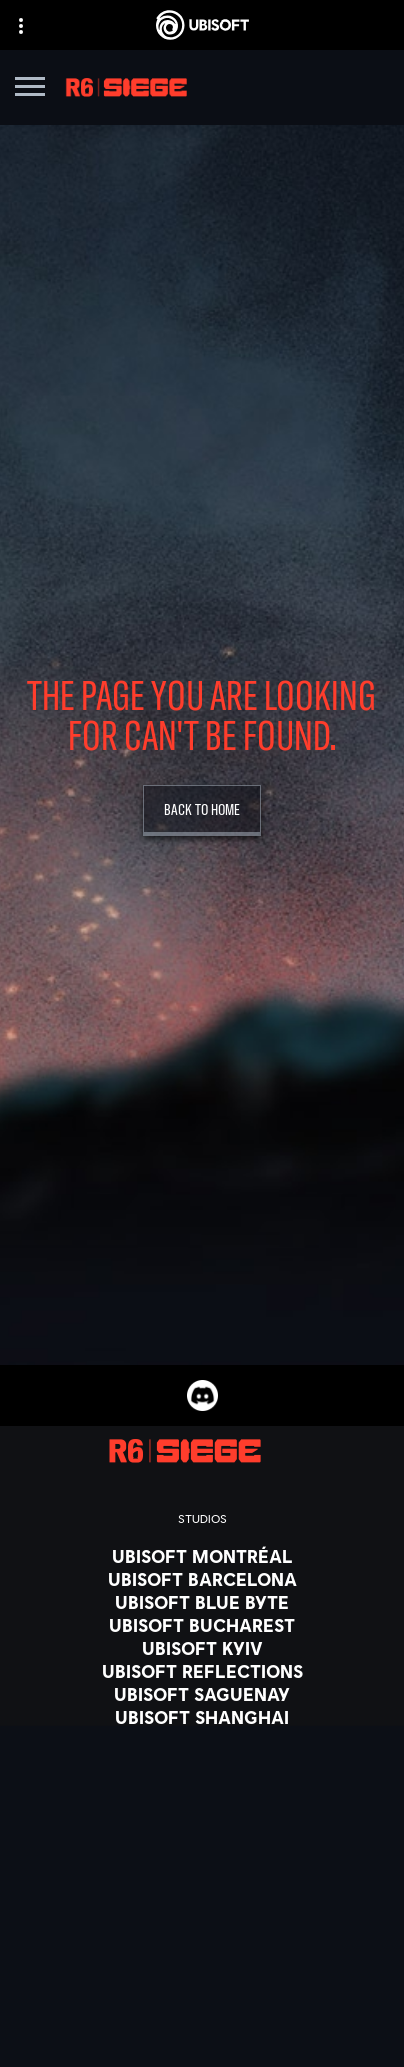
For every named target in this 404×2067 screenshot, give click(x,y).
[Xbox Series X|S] (202, 1866)
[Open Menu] (30, 89)
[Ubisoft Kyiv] (202, 1648)
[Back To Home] (202, 810)
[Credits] (202, 1763)
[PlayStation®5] (202, 1912)
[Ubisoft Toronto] (202, 1740)
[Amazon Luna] (202, 1981)
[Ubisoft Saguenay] (202, 1694)
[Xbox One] (202, 1889)
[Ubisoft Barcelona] (202, 1579)
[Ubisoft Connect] (202, 1958)
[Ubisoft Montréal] (202, 1556)
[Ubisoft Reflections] (202, 1671)
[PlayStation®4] (202, 1935)
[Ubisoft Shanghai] (202, 1717)
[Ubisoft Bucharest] (202, 1625)
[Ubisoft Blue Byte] (202, 1602)
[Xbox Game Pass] (202, 1843)
